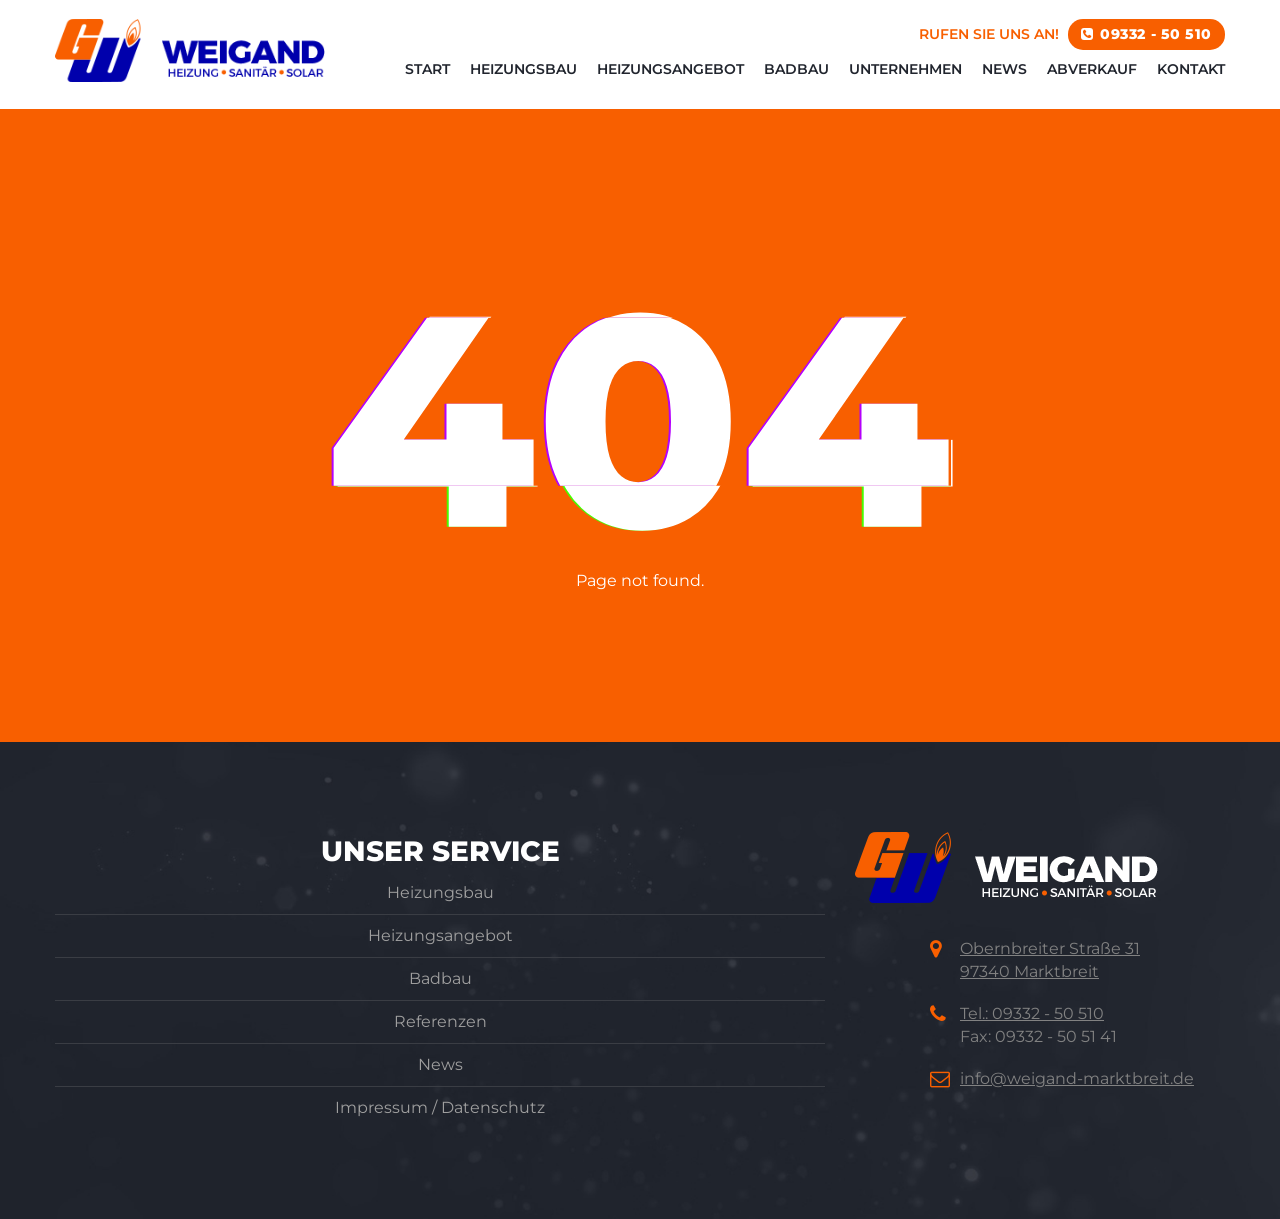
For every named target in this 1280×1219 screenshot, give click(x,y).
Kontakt (1191, 80)
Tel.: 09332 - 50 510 (1032, 1013)
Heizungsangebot (670, 80)
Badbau (796, 80)
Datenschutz (493, 1107)
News (1004, 80)
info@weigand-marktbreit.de (1077, 1078)
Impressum (381, 1107)
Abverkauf (1092, 80)
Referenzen (440, 1021)
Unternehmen (905, 80)
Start (427, 80)
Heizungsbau (523, 80)
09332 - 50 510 (1156, 45)
